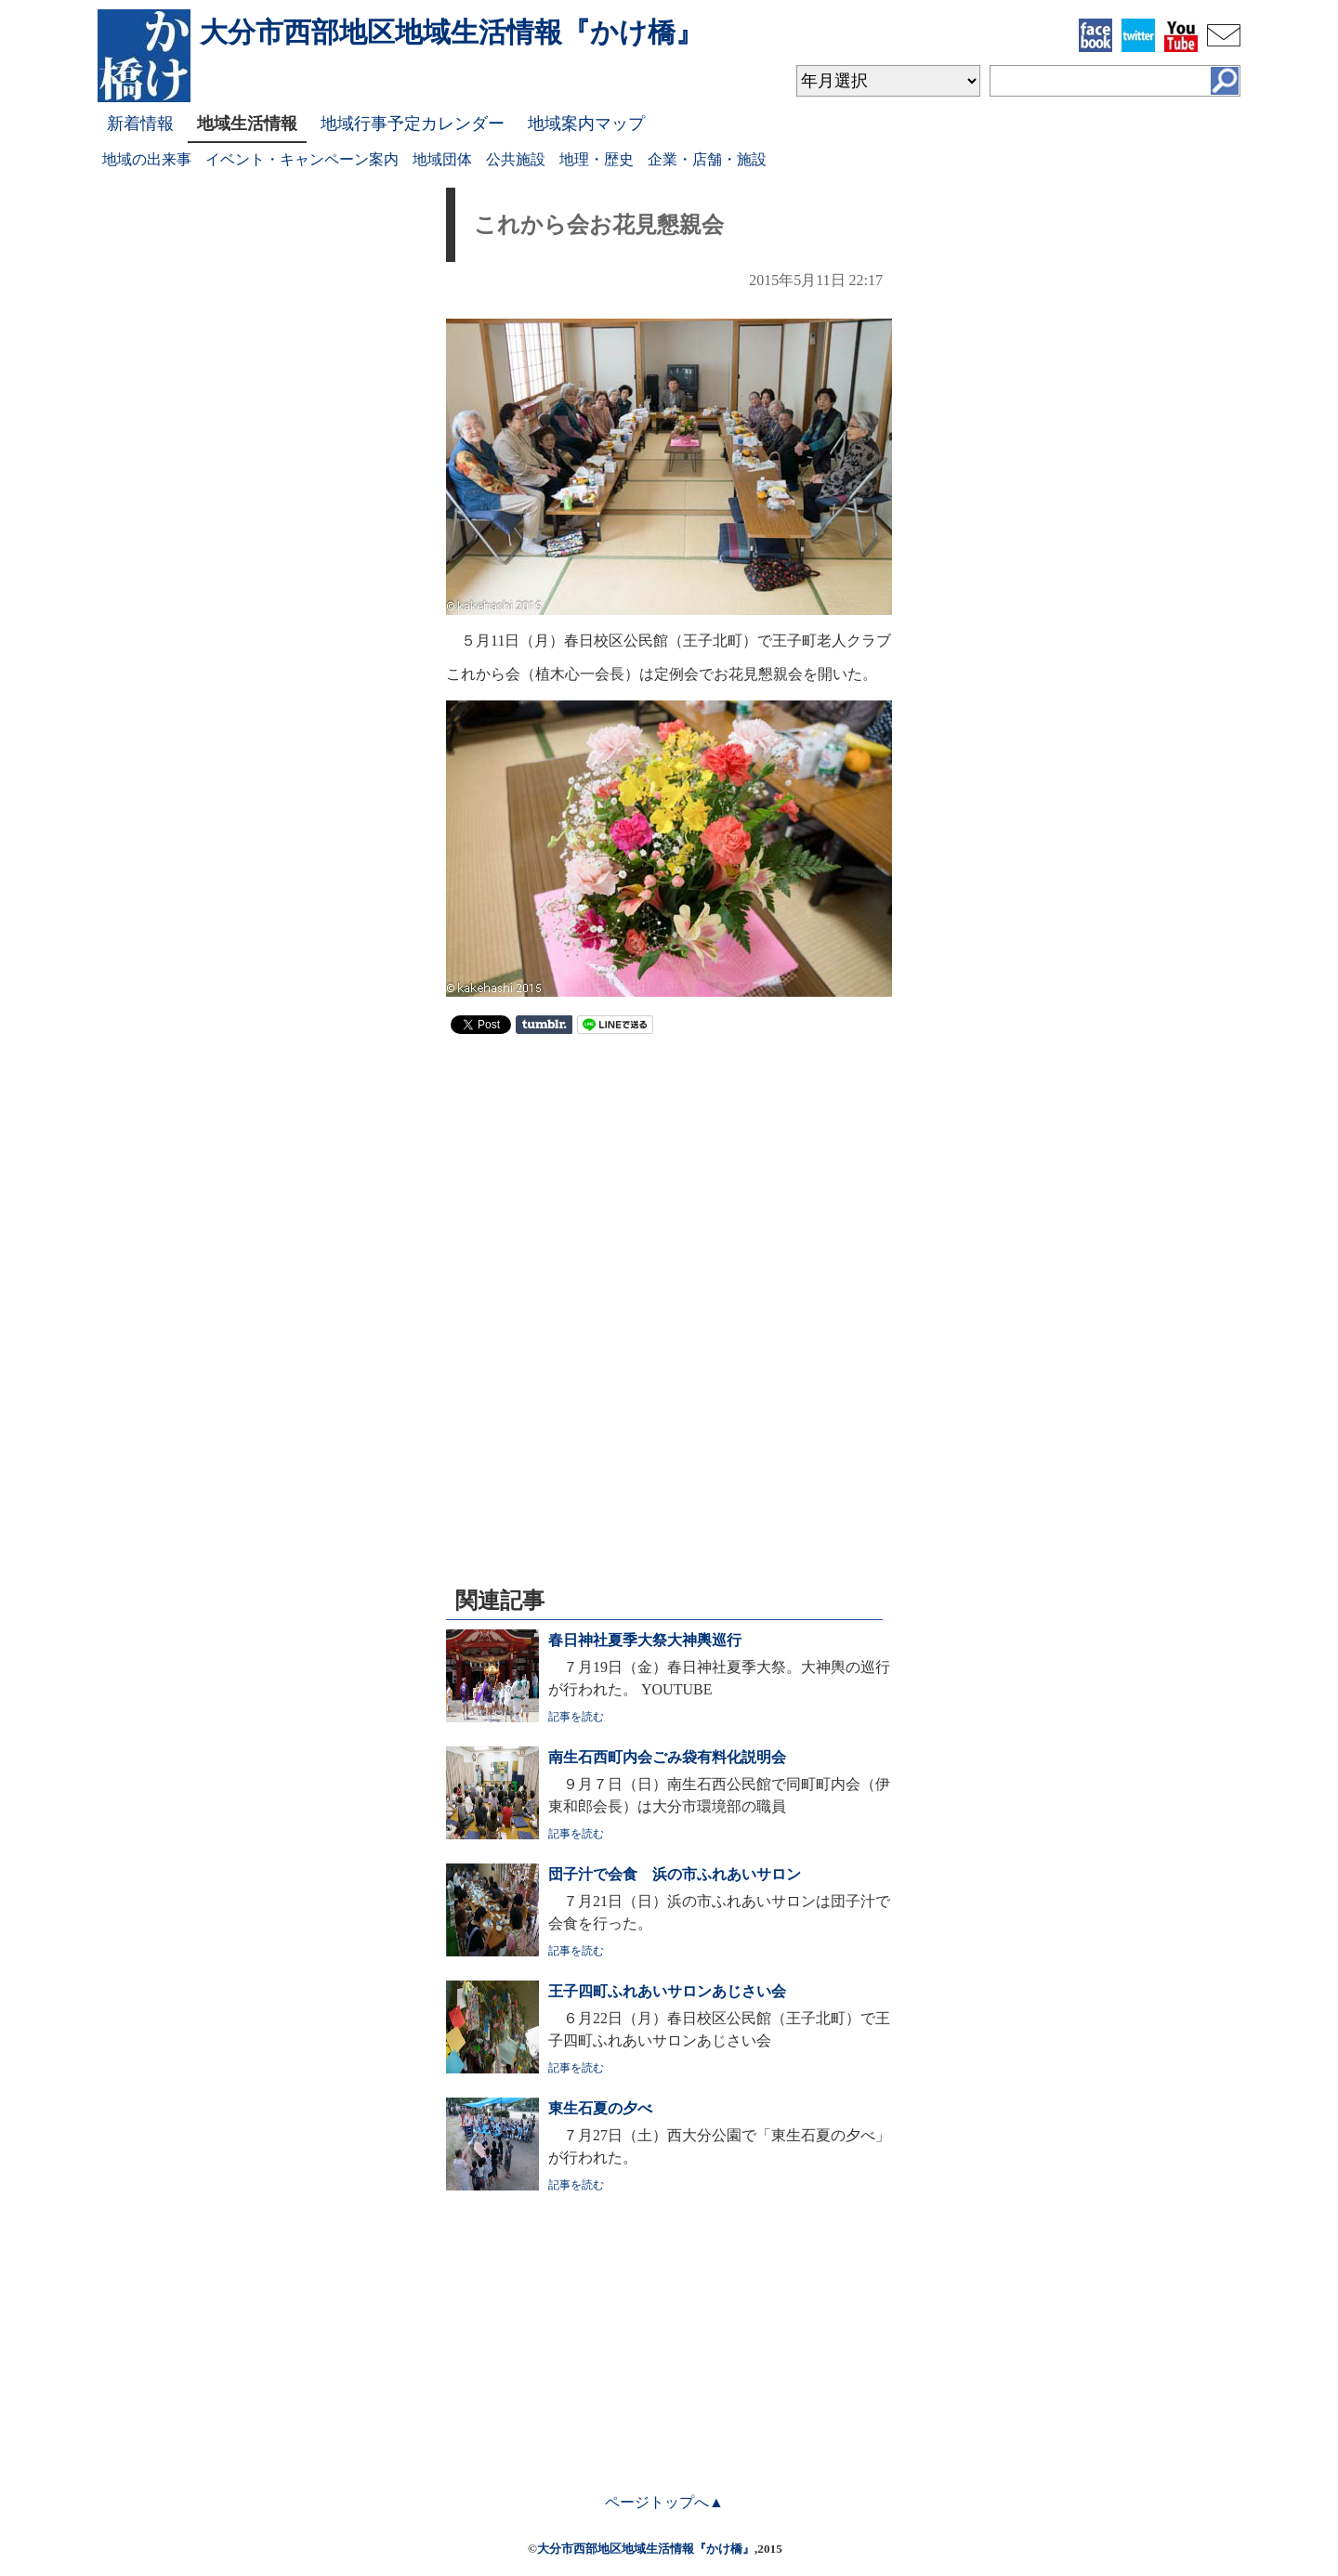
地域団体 (442, 159)
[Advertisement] (669, 1183)
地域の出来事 (146, 159)
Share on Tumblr (544, 1024)
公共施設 (515, 159)
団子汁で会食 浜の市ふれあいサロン (674, 1874)
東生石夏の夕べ (600, 2108)
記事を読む (576, 1716)
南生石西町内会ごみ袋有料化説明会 (667, 1757)
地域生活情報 (247, 123)
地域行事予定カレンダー (413, 123)
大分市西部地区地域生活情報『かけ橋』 (645, 2549)
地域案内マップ (586, 123)
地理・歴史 (596, 159)
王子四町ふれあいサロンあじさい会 (667, 1991)
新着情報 (140, 123)
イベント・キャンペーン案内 (302, 159)
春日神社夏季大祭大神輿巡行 (644, 1640)
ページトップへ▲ (664, 2502)
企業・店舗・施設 (707, 159)
